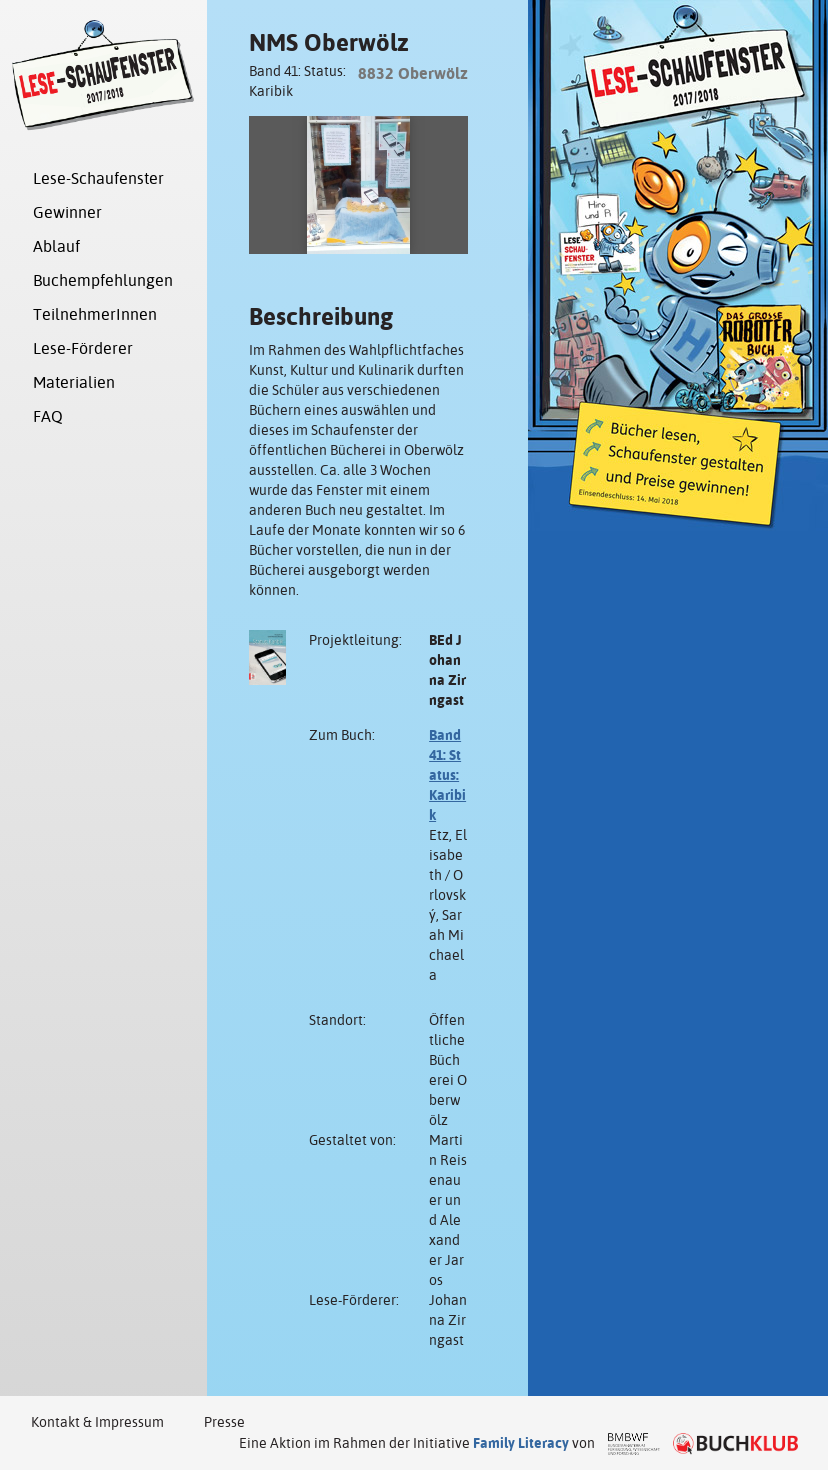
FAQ (48, 416)
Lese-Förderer (83, 348)
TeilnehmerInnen (95, 314)
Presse (224, 1422)
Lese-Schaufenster (98, 178)
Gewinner (67, 212)
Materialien (74, 382)
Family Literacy (521, 1443)
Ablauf (56, 246)
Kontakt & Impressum (97, 1422)
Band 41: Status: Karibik (447, 775)
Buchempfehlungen (103, 280)
